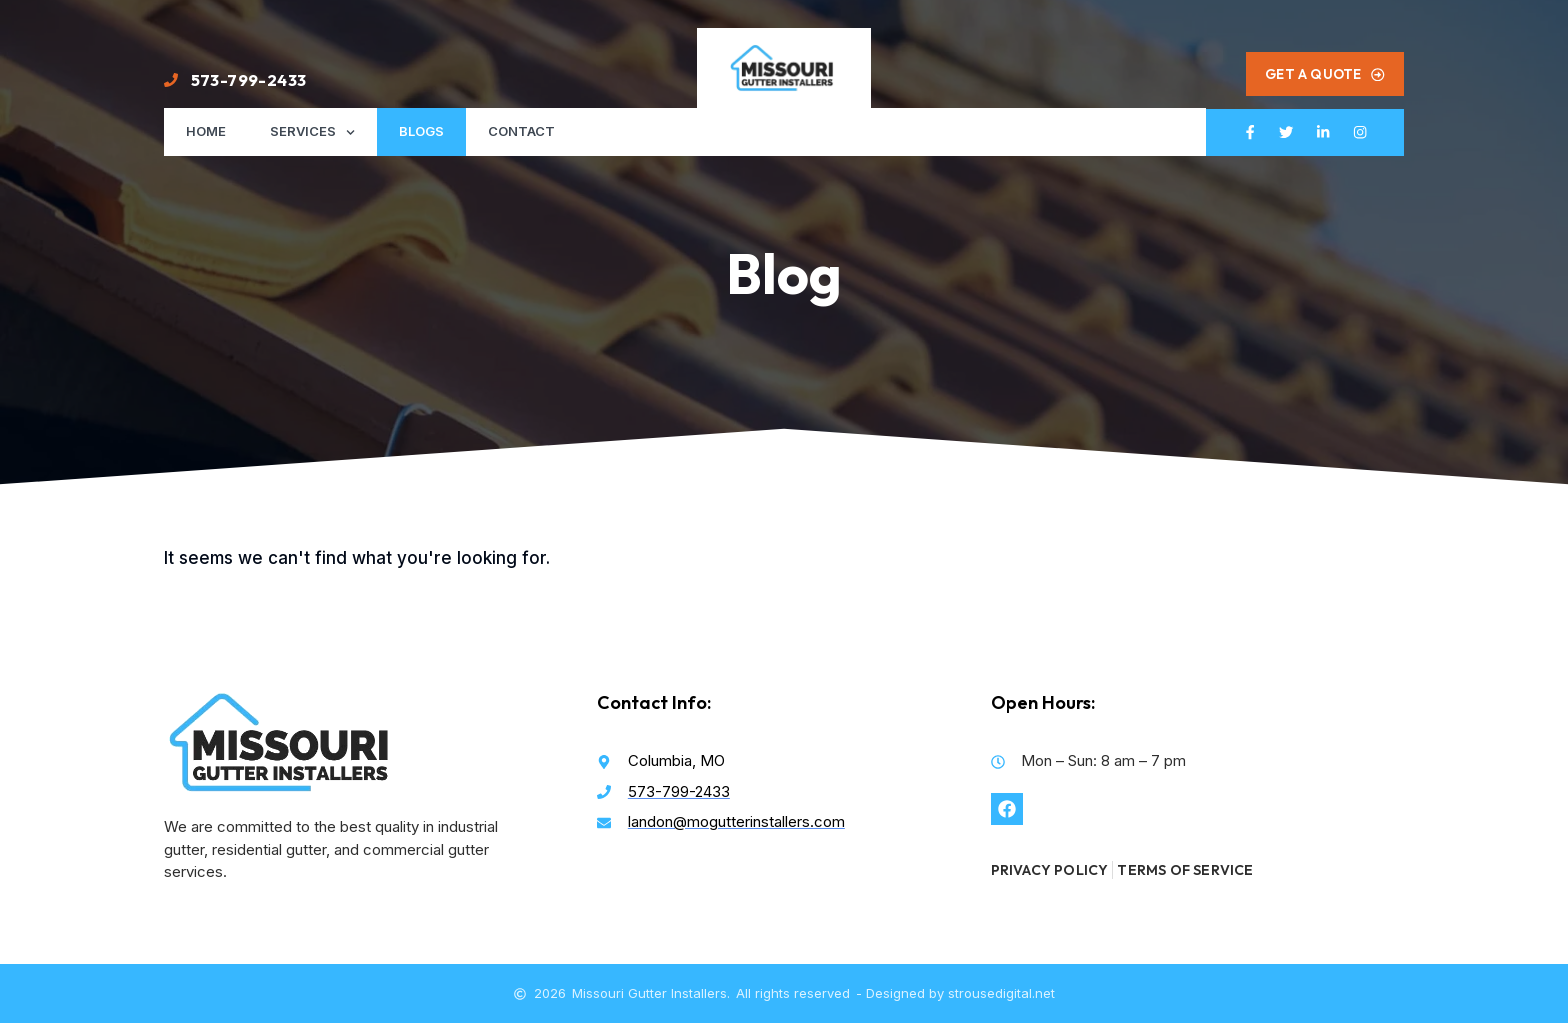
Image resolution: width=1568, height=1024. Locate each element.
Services (312, 132)
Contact (521, 132)
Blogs (421, 132)
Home (206, 132)
